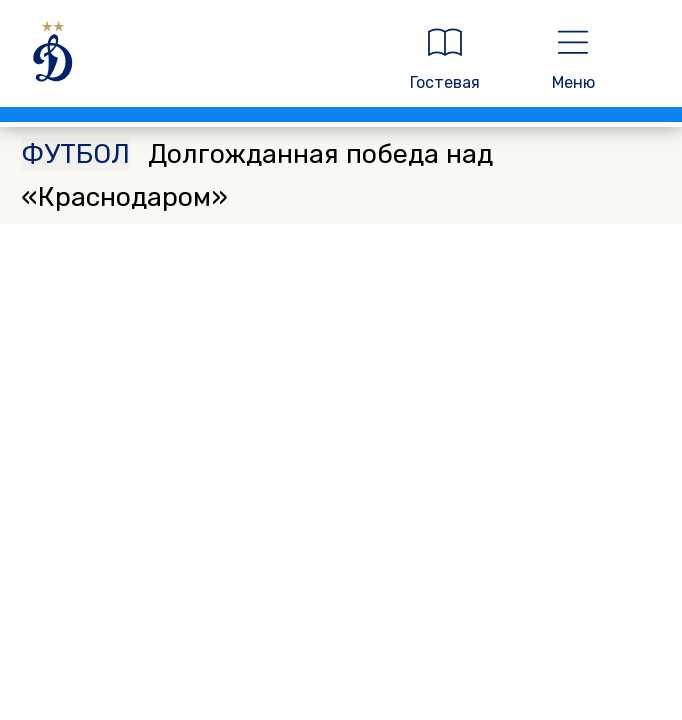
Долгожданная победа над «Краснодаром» (257, 175)
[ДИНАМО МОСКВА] (196, 59)
